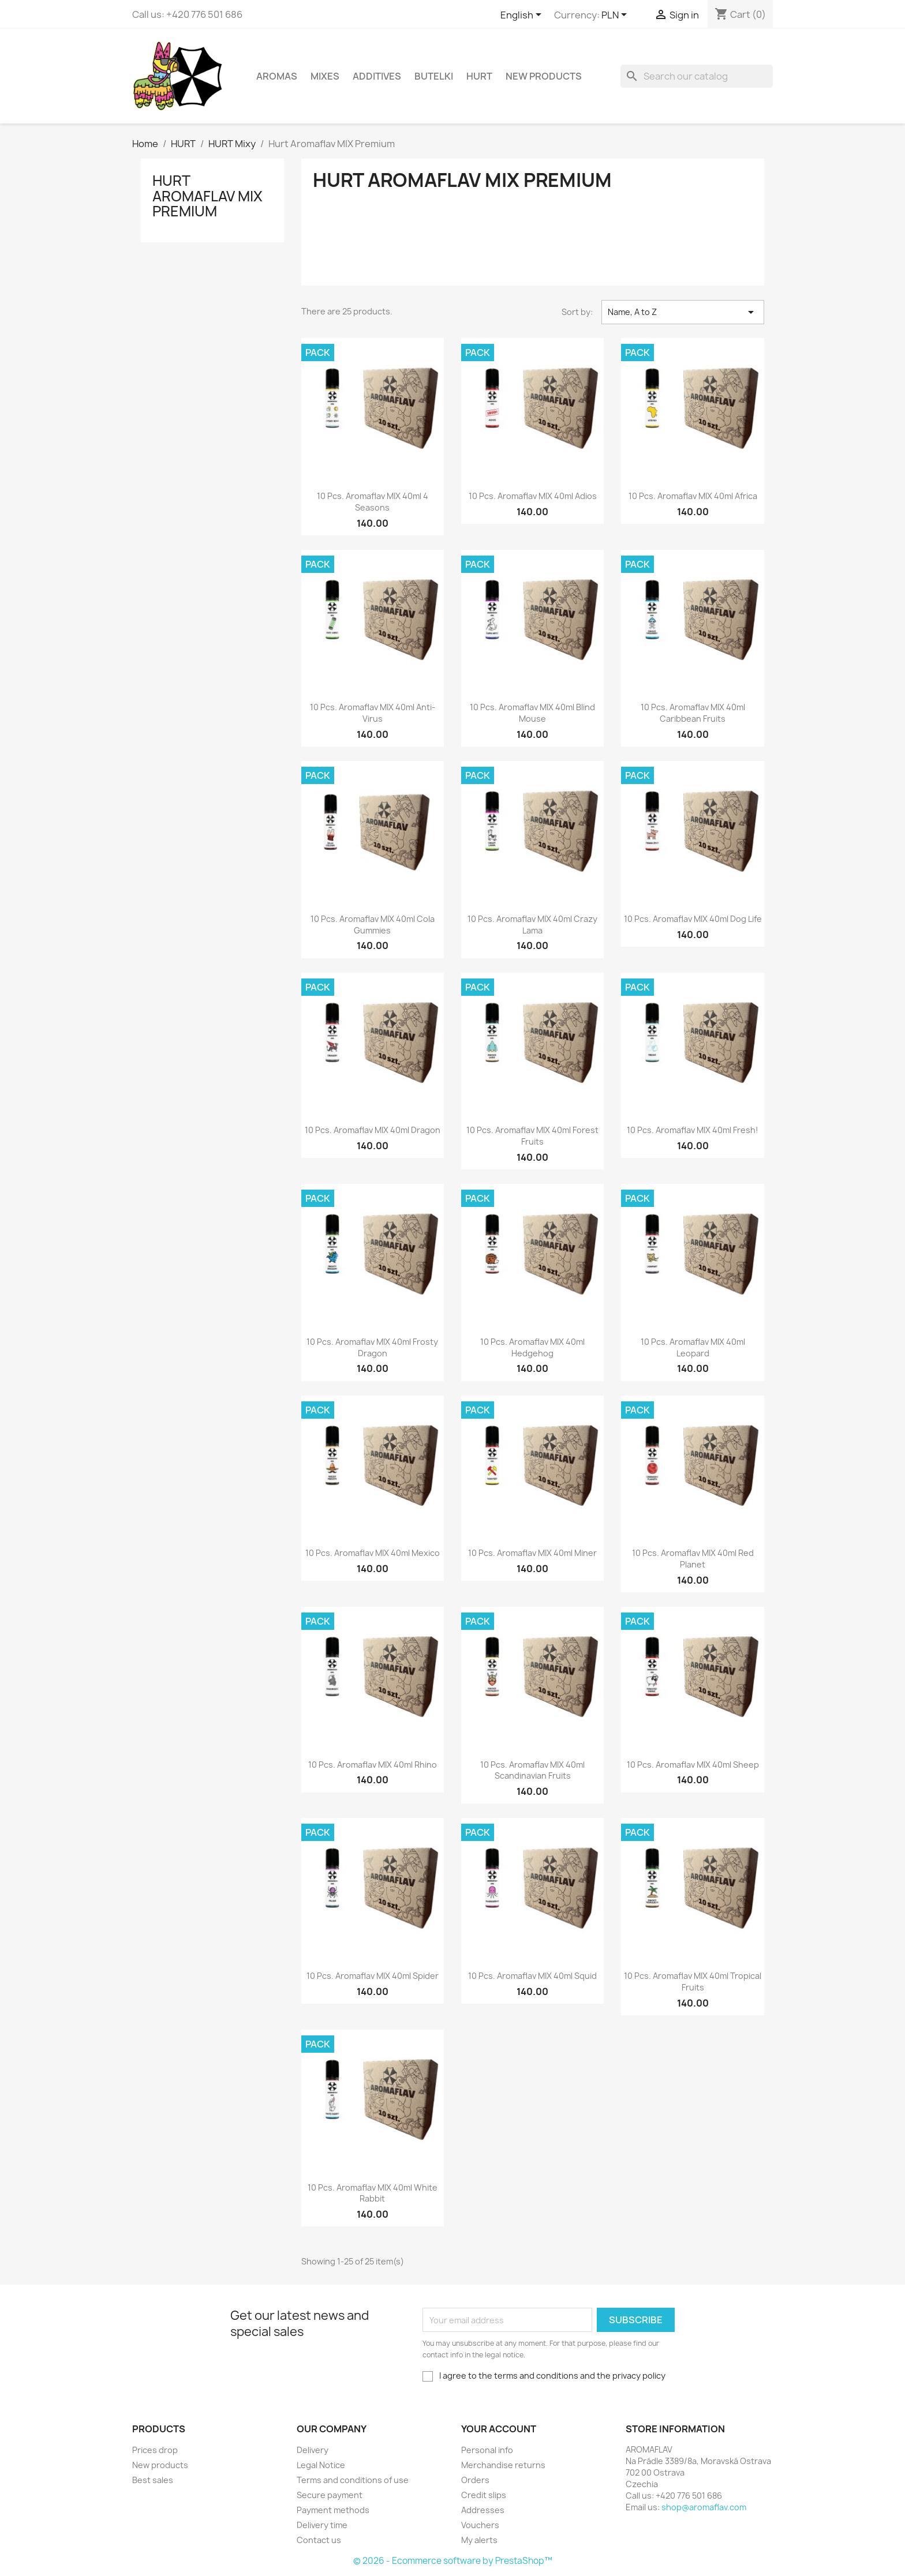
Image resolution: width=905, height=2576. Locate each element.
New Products (544, 76)
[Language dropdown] (522, 16)
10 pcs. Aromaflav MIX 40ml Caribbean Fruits (693, 713)
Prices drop (155, 2449)
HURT (479, 76)
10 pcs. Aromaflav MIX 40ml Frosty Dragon (372, 1347)
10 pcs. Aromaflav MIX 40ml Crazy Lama (532, 924)
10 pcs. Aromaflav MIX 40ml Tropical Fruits (692, 1981)
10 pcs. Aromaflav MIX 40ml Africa (693, 495)
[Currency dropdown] (616, 16)
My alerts (479, 2539)
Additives (377, 76)
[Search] (696, 76)
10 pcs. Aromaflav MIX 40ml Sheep (693, 1764)
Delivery (312, 2449)
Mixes (325, 76)
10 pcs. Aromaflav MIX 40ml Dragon (372, 1129)
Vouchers (480, 2524)
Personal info (487, 2449)
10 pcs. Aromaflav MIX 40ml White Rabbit (372, 2193)
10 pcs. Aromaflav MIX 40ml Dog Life (693, 918)
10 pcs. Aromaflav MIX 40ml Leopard (693, 1347)
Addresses (482, 2509)
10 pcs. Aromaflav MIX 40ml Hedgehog (532, 1347)
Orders (475, 2479)
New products (160, 2464)
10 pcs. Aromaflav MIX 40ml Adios (533, 495)
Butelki (433, 76)
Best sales (152, 2479)
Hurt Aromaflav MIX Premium (207, 196)
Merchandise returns (503, 2464)
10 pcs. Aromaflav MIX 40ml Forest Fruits (532, 1135)
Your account (498, 2429)
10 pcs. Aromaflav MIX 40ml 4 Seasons (372, 501)
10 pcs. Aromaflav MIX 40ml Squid (532, 1975)
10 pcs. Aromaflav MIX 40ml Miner (532, 1552)
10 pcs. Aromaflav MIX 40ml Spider (372, 1975)
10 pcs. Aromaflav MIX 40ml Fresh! (692, 1129)
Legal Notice (321, 2464)
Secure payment (329, 2494)
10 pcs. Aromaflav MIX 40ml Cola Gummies (373, 924)
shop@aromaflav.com (703, 2507)
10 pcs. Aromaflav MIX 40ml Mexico (372, 1552)
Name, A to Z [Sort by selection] (683, 312)
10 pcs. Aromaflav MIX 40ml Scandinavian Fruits (532, 1770)
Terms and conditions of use (353, 2479)
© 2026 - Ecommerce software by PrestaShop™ (452, 2561)
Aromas (276, 76)
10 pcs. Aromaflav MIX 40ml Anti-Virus (372, 713)
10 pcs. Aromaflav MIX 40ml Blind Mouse (532, 713)
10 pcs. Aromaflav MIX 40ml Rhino (372, 1764)
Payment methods (333, 2509)
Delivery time (322, 2524)
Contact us (319, 2539)
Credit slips (483, 2494)
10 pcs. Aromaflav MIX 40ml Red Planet (693, 1558)
